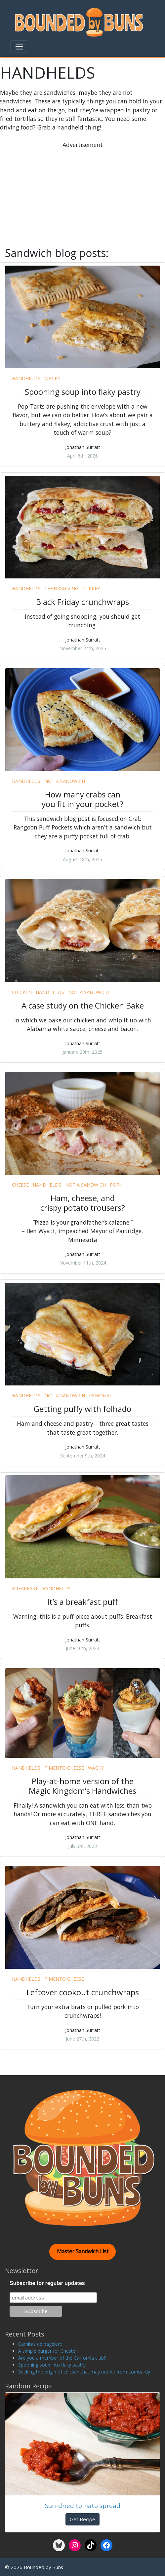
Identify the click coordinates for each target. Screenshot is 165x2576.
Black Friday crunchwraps (82, 601)
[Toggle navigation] (19, 46)
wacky (52, 378)
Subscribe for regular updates (47, 2283)
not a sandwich (64, 781)
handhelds (26, 378)
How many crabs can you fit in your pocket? (82, 799)
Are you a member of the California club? (62, 2358)
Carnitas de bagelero (40, 2344)
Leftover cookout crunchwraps (82, 1992)
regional (100, 1395)
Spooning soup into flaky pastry (83, 391)
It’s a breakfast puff (82, 1601)
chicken (22, 992)
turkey (91, 588)
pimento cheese (64, 1768)
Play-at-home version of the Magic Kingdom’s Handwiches (82, 1786)
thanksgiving (61, 588)
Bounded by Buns (43, 2567)
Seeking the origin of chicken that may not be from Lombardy (84, 2372)
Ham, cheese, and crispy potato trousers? (82, 1203)
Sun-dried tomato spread (82, 2505)
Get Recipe (82, 2519)
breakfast (25, 1588)
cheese (20, 1185)
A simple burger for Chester (47, 2351)
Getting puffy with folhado (82, 1408)
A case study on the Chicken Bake (82, 1005)
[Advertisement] (86, 195)
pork (116, 1185)
